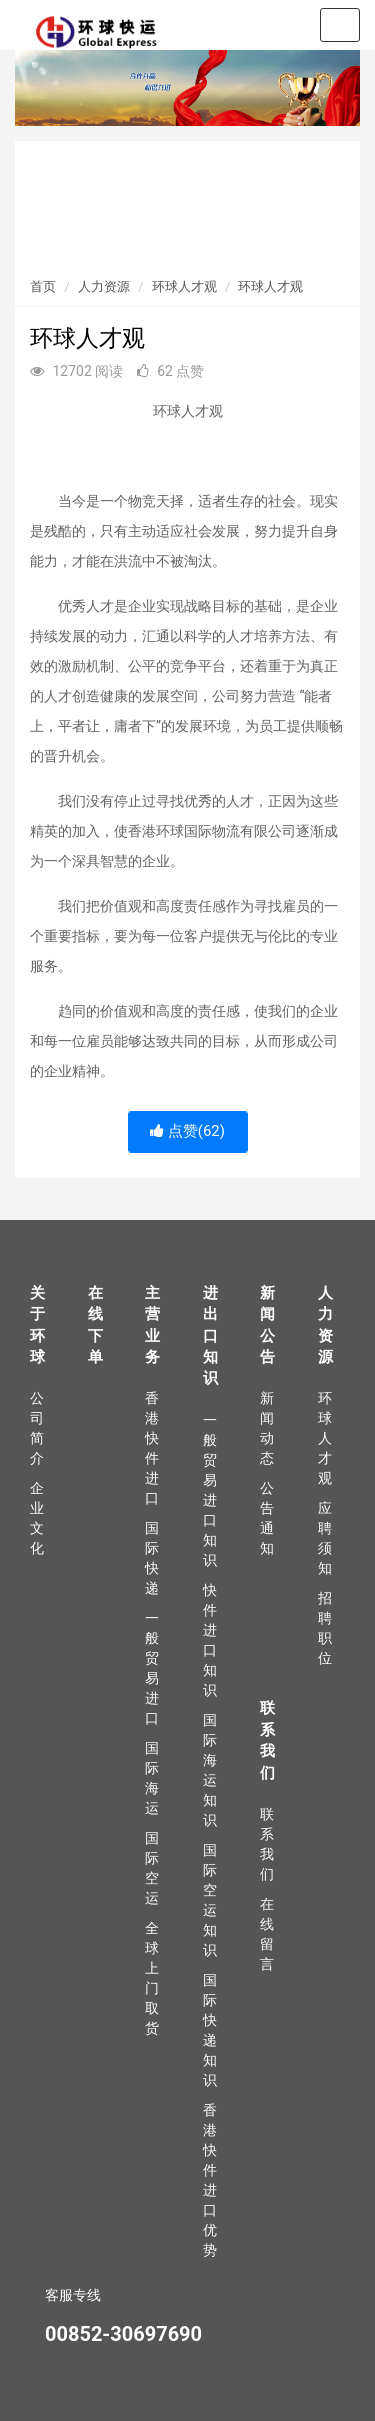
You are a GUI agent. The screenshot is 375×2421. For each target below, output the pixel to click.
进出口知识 (210, 1336)
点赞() (187, 1131)
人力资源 (104, 286)
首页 (43, 286)
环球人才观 (184, 286)
